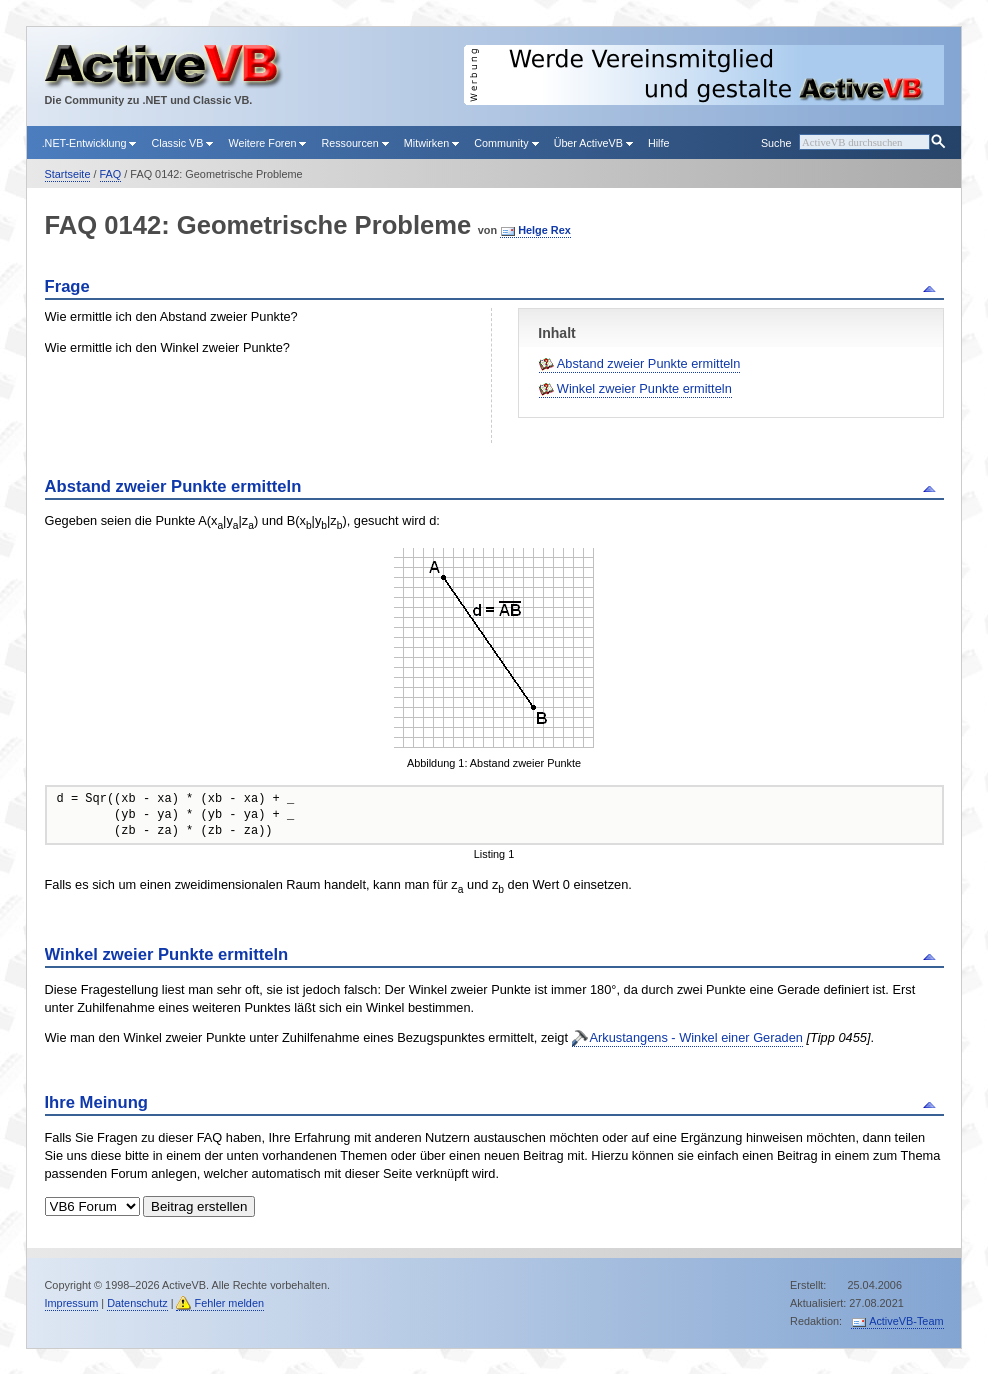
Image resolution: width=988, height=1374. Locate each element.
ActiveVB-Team (906, 1321)
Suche (776, 143)
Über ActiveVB (593, 143)
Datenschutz (137, 1303)
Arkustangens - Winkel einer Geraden (696, 1037)
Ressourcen (354, 143)
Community (506, 143)
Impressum (72, 1303)
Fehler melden (229, 1303)
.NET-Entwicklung (89, 143)
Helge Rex (544, 230)
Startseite (68, 174)
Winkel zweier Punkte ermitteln (644, 388)
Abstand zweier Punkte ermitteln (649, 363)
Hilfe (659, 143)
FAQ (111, 174)
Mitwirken (431, 143)
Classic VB (182, 143)
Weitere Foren (267, 143)
